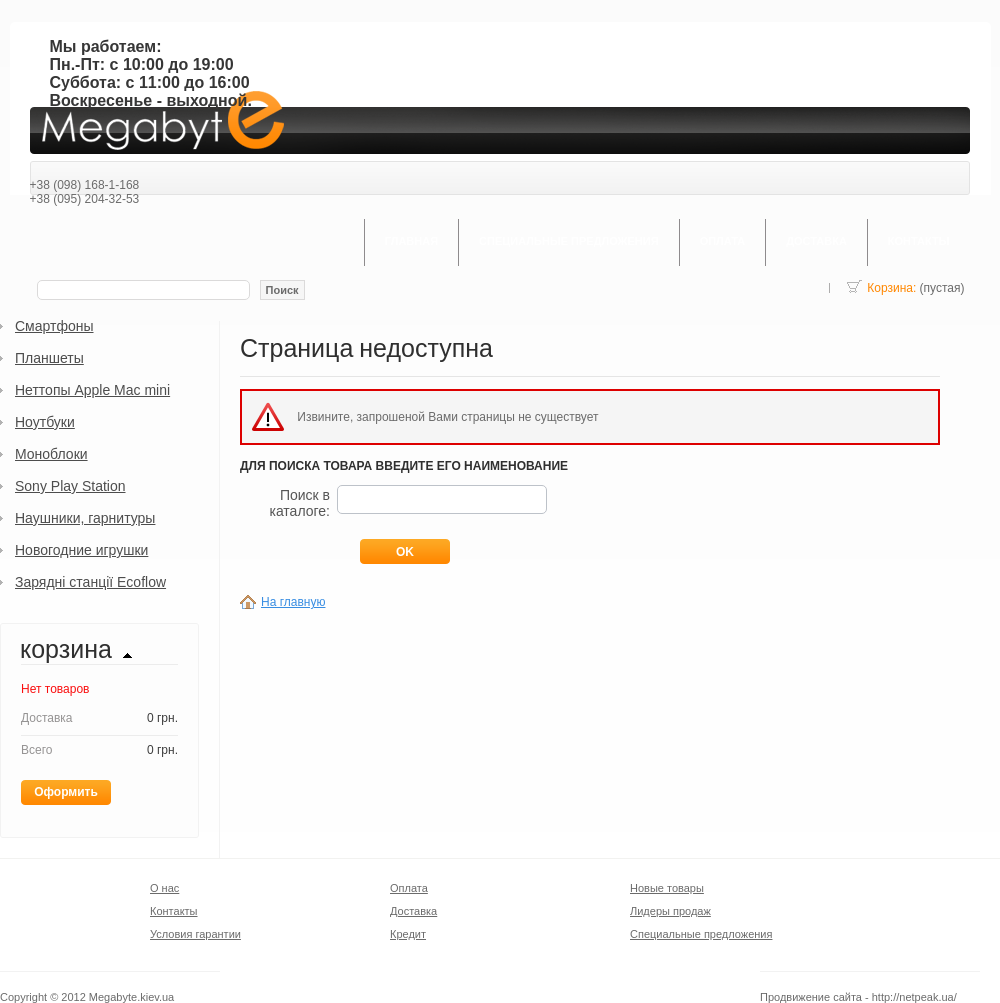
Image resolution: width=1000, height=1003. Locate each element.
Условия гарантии (195, 934)
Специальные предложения (701, 934)
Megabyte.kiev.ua (131, 997)
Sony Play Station (70, 486)
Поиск (282, 290)
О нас (164, 888)
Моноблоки (51, 454)
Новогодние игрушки (81, 550)
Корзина (66, 651)
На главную (293, 602)
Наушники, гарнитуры (85, 518)
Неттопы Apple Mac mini (92, 390)
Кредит (408, 934)
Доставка (413, 911)
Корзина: (891, 288)
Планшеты (49, 358)
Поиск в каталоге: (299, 503)
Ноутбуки (45, 422)
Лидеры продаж (670, 911)
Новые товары (667, 888)
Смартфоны (54, 326)
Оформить (66, 792)
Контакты (174, 911)
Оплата (409, 888)
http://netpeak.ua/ (914, 997)
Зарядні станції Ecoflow (90, 582)
